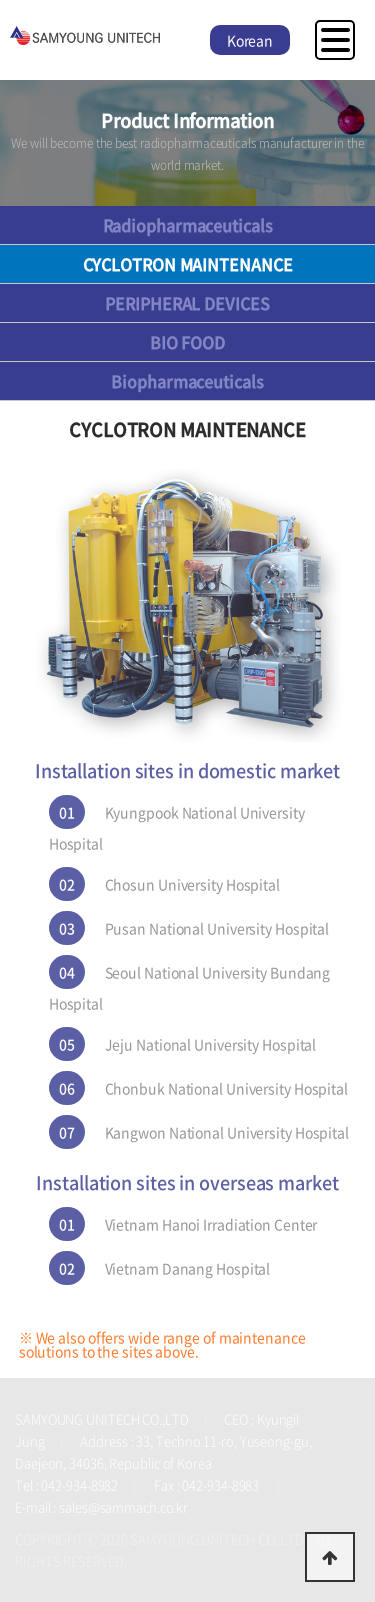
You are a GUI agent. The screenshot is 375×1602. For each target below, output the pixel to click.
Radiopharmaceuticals (188, 225)
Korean (250, 40)
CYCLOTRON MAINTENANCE (188, 264)
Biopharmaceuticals (187, 381)
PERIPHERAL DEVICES (187, 303)
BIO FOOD (187, 342)
